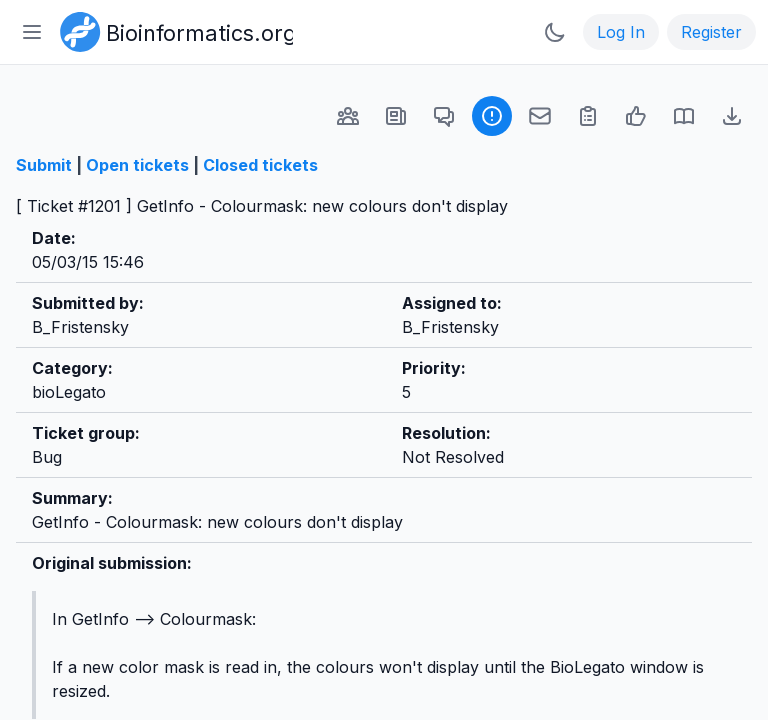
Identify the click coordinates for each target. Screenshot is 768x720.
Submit (44, 165)
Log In (621, 32)
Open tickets (137, 165)
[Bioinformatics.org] (172, 30)
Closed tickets (260, 165)
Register (711, 32)
